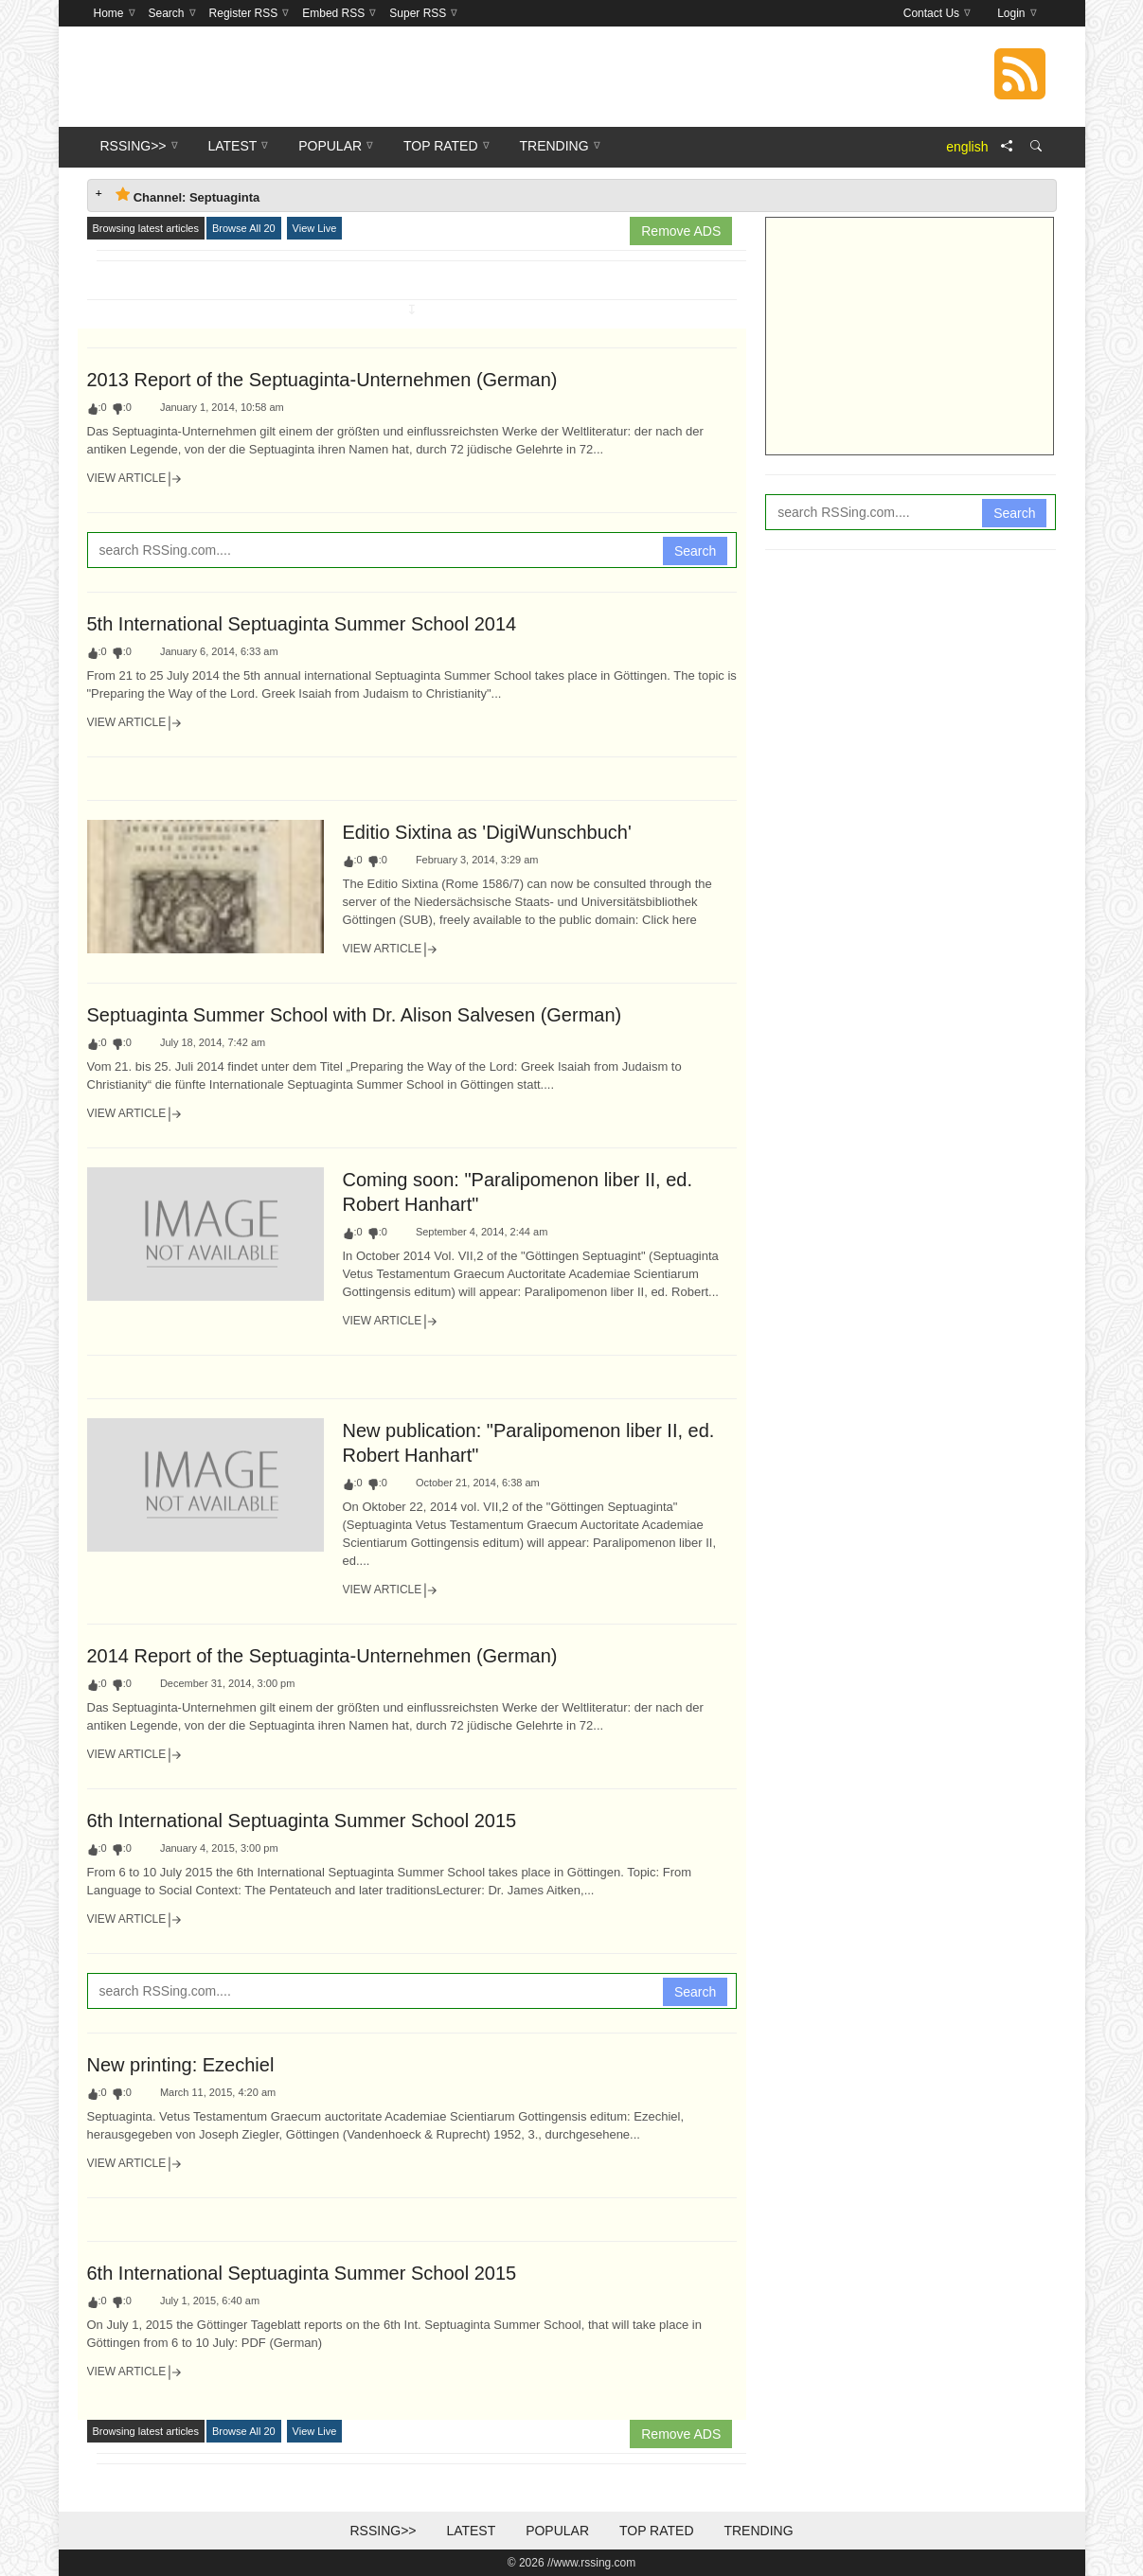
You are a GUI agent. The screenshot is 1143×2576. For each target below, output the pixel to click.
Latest (470, 2530)
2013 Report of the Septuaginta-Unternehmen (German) (322, 379)
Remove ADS (681, 231)
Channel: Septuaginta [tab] (188, 195)
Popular (557, 2530)
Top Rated (656, 2530)
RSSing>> (382, 2530)
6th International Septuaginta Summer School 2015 (302, 1820)
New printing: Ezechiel (181, 2064)
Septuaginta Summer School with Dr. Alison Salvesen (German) (354, 1014)
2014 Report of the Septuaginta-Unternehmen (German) (322, 1655)
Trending (758, 2530)
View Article (135, 479)
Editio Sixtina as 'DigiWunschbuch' (487, 832)
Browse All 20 (244, 228)
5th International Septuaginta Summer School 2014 (302, 623)
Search (695, 551)
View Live (315, 228)
